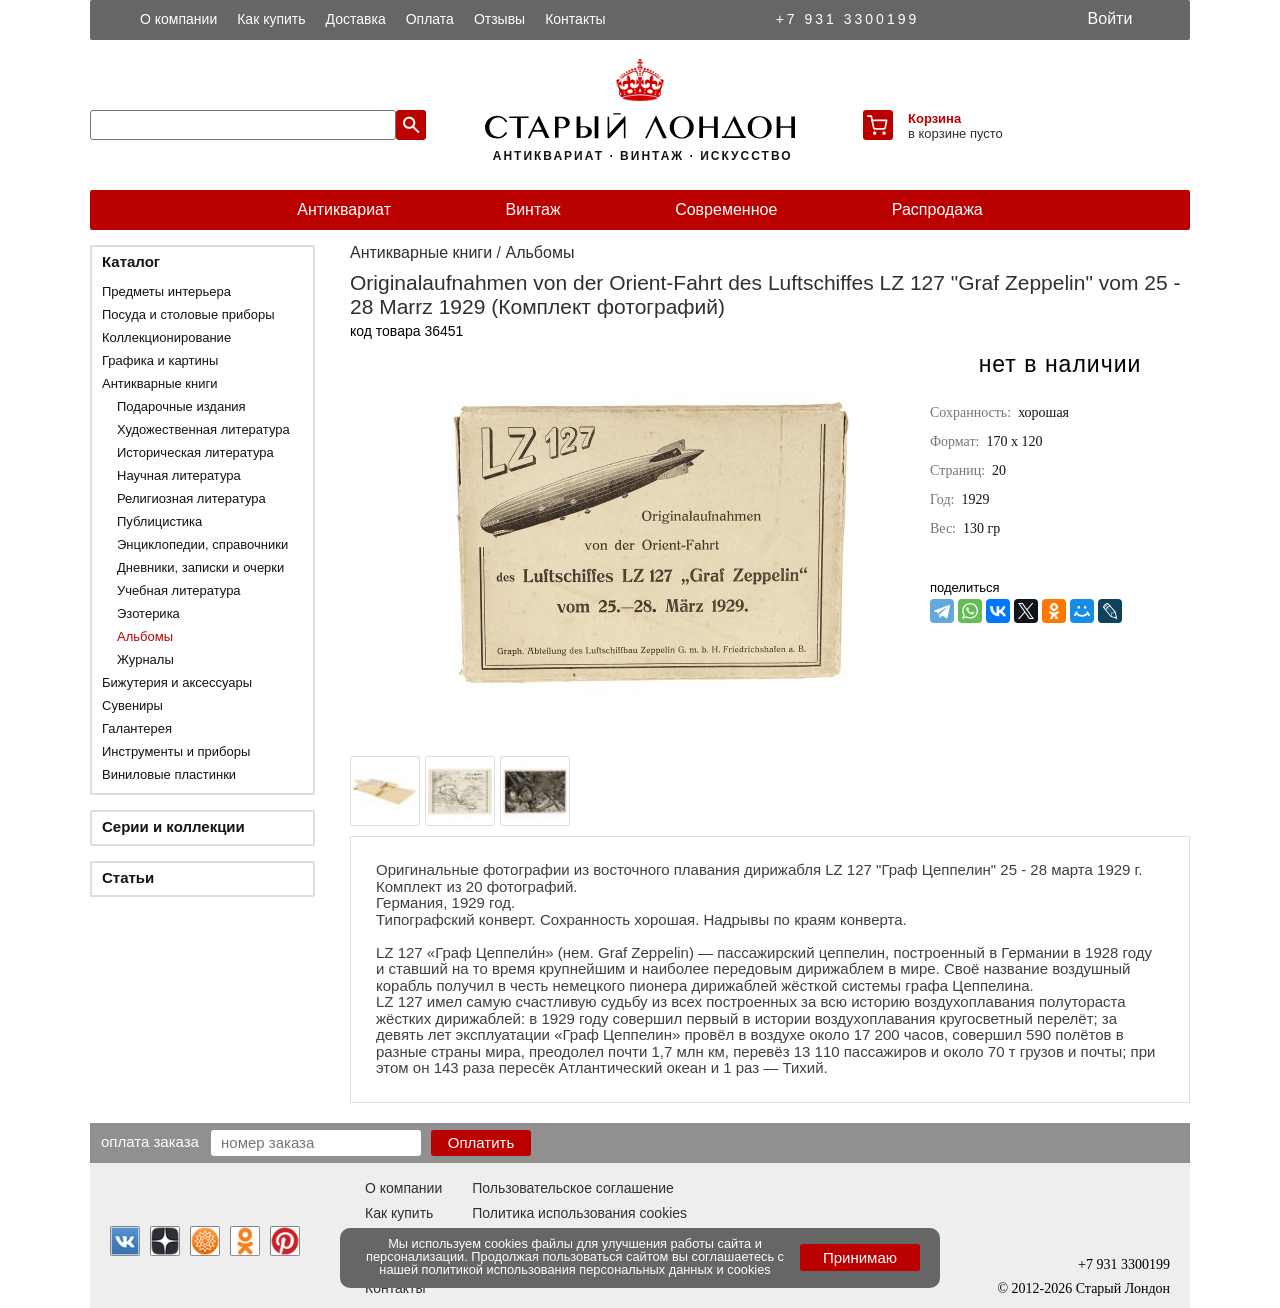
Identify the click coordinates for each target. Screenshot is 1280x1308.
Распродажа (937, 209)
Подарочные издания (181, 406)
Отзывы (499, 19)
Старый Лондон (1123, 1288)
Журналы (145, 659)
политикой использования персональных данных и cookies (596, 1269)
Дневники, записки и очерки (200, 567)
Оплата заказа (150, 1141)
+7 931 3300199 (848, 19)
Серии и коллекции (173, 826)
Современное (726, 209)
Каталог (131, 261)
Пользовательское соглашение (573, 1188)
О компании (178, 19)
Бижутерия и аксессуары (177, 682)
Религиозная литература (191, 498)
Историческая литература (195, 452)
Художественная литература (203, 429)
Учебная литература (179, 590)
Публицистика (159, 521)
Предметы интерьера (166, 291)
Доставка (356, 19)
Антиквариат (344, 209)
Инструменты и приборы (176, 751)
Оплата (430, 19)
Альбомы (145, 636)
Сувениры (132, 705)
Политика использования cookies (579, 1213)
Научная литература (179, 475)
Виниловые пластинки (169, 774)
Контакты (575, 19)
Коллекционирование (166, 337)
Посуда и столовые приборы (188, 314)
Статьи (128, 877)
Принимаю (860, 1257)
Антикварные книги (159, 383)
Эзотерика (148, 613)
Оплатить (481, 1142)
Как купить (271, 19)
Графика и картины (160, 360)
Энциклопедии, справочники (202, 544)
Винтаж (532, 209)
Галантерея (137, 728)
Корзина (934, 118)
